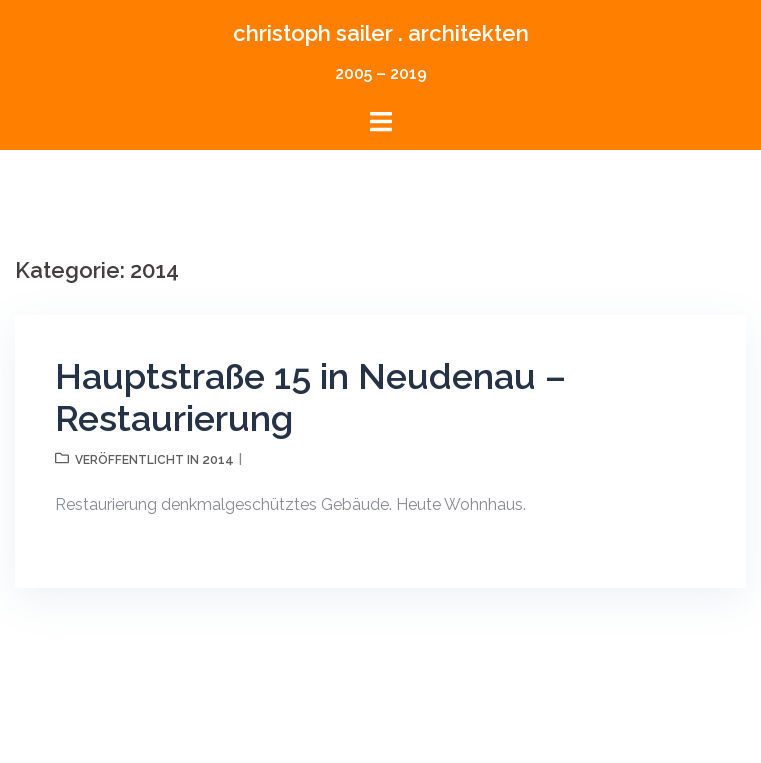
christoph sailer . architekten (381, 33)
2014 (218, 459)
